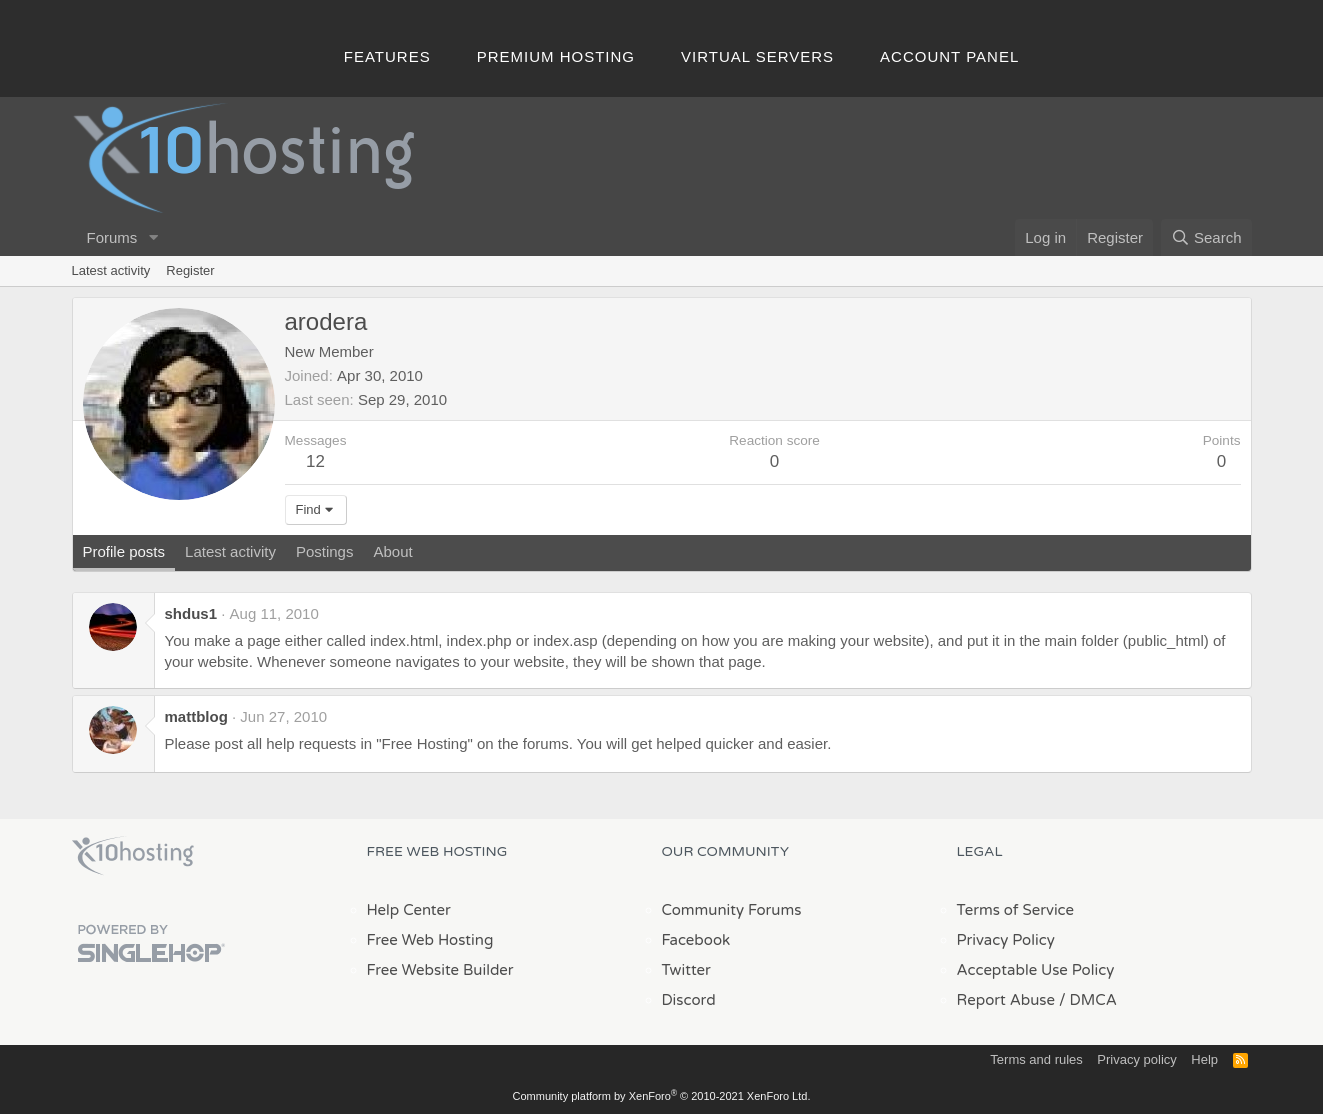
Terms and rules (1036, 1059)
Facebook (696, 940)
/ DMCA (1088, 1000)
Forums (112, 237)
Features (387, 56)
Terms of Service (1016, 910)
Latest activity (111, 270)
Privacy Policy (1006, 940)
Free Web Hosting (430, 940)
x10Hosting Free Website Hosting (133, 856)
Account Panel (949, 56)
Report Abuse (1006, 1000)
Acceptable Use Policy (1036, 970)
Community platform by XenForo (662, 1096)
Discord (689, 1000)
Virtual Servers (757, 56)
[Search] (1206, 237)
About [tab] (392, 551)
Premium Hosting (556, 56)
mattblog (196, 716)
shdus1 (191, 613)
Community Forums (732, 910)
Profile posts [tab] (124, 551)
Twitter (686, 970)
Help (1204, 1059)
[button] (153, 237)
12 (315, 461)
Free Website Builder (440, 970)
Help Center (409, 910)
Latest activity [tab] (230, 551)
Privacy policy (1136, 1059)
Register (190, 270)
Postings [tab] (325, 551)
